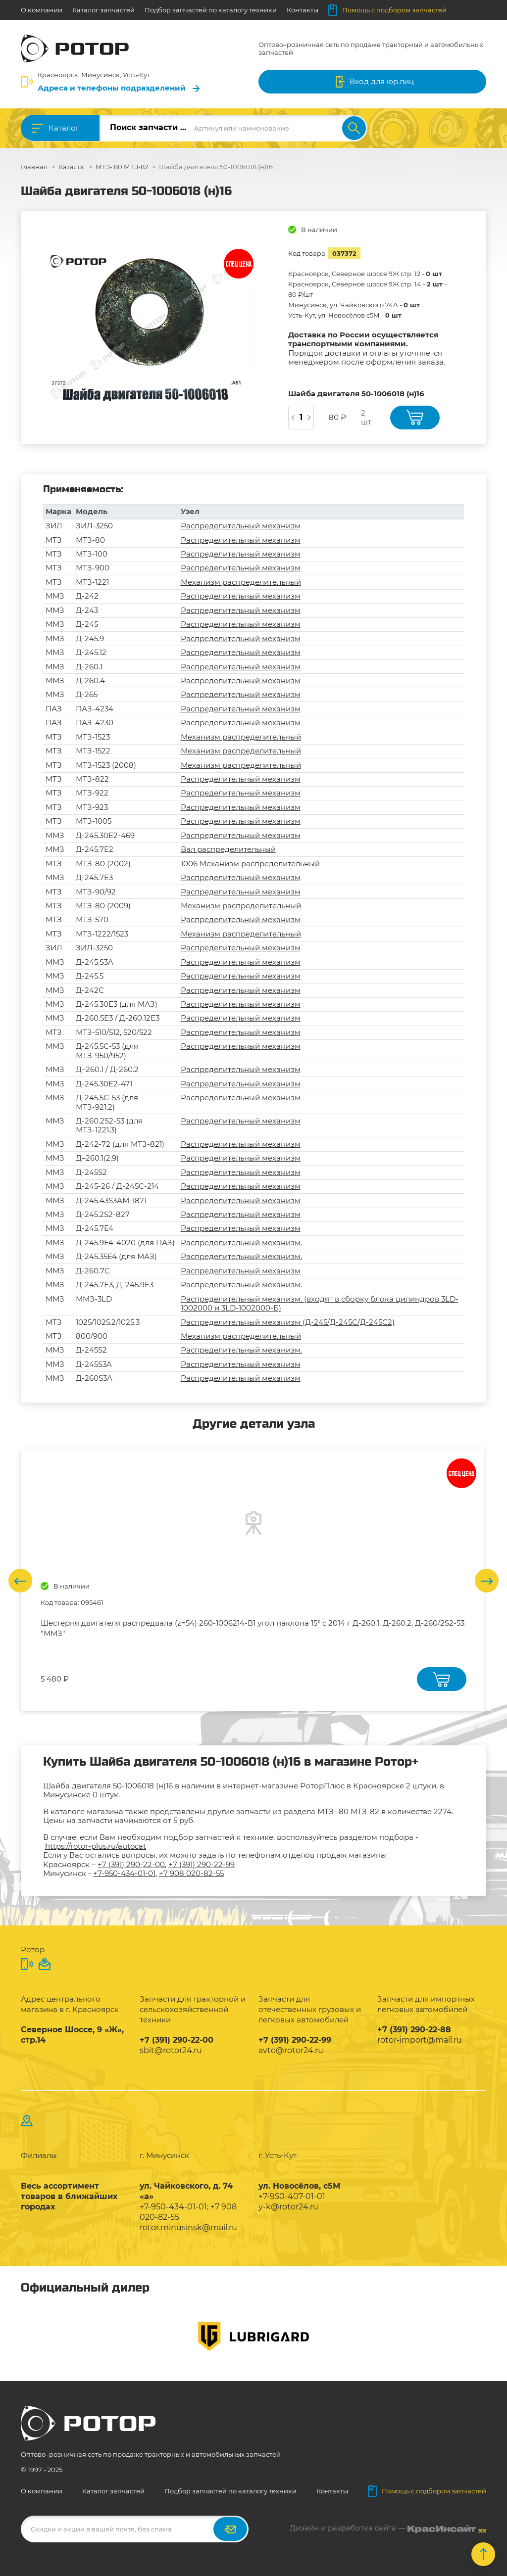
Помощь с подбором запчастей (387, 10)
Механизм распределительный (241, 582)
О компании (41, 10)
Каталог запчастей (103, 10)
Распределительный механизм (241, 525)
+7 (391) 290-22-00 (131, 1864)
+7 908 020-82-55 (191, 1873)
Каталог (64, 128)
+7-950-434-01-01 (124, 1873)
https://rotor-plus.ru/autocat (95, 1846)
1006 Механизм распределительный (250, 863)
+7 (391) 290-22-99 (201, 1864)
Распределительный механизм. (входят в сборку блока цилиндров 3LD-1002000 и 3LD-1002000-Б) (319, 1303)
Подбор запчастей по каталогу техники (211, 10)
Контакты (302, 10)
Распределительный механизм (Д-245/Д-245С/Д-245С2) (288, 1322)
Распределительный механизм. (241, 1242)
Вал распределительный (228, 849)
